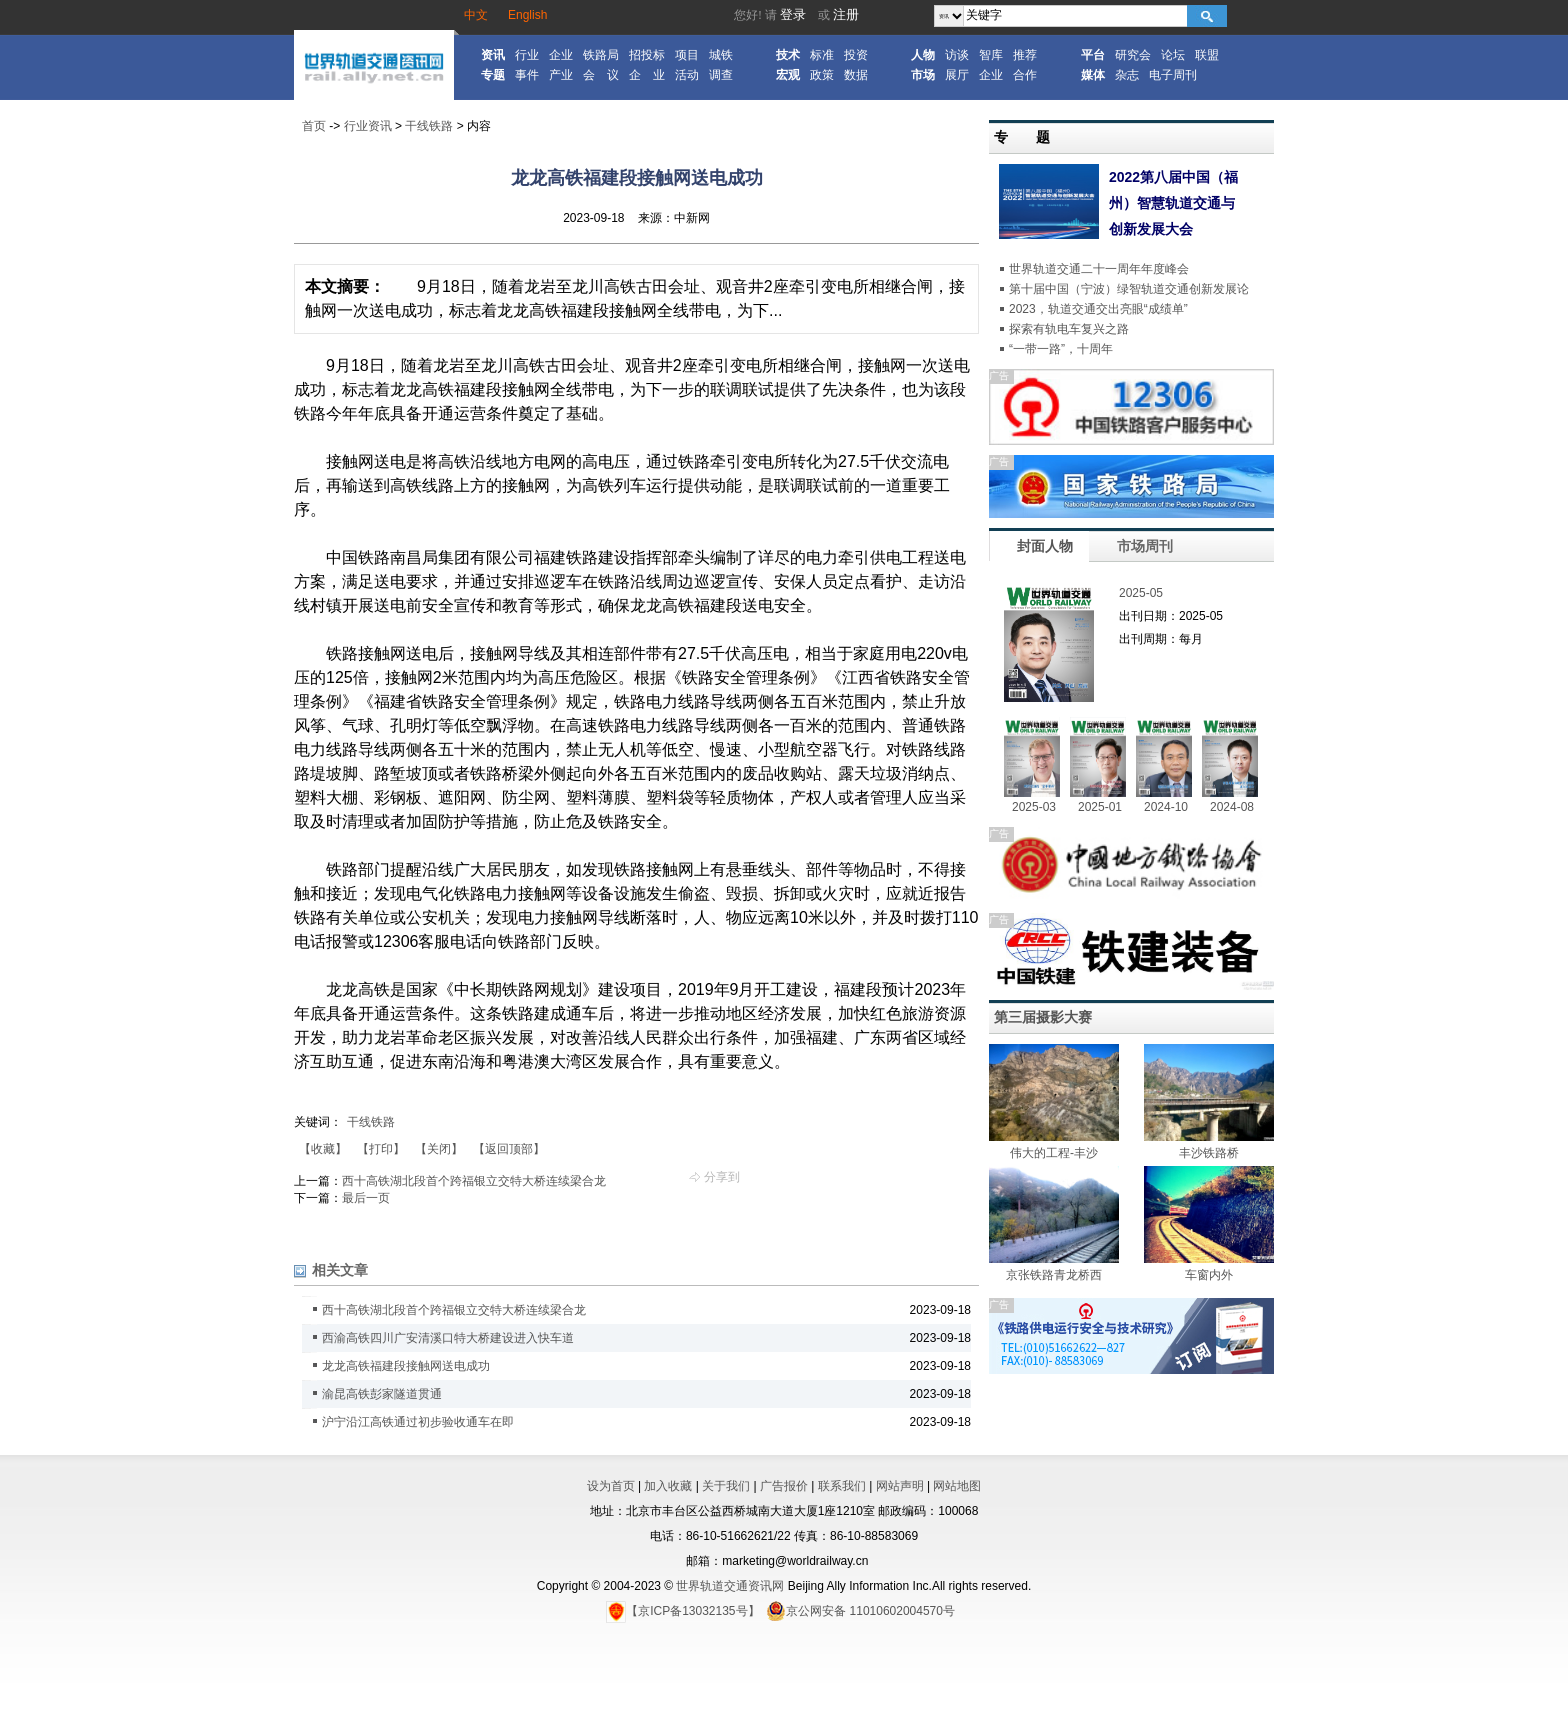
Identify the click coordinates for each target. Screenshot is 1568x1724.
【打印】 (381, 1149)
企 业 (647, 75)
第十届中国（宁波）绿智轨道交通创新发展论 (1129, 289)
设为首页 (611, 1486)
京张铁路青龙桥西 (1054, 1275)
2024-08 (1232, 807)
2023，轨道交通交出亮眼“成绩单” (1098, 309)
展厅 (957, 75)
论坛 (1173, 55)
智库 (991, 55)
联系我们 (842, 1486)
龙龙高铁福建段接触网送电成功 (406, 1366)
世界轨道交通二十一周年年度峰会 (1099, 269)
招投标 (647, 55)
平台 (1093, 55)
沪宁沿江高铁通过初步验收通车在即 (418, 1422)
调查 (721, 75)
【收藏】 (323, 1149)
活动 (687, 75)
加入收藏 (668, 1486)
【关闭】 (439, 1149)
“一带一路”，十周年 (1061, 349)
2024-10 (1166, 807)
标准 (822, 55)
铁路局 (601, 55)
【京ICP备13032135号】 (682, 1611)
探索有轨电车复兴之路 (1069, 329)
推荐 (1025, 55)
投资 (856, 55)
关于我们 (726, 1486)
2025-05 (1141, 593)
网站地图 (957, 1486)
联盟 (1207, 55)
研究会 (1133, 55)
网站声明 (900, 1486)
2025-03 (1034, 807)
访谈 (957, 55)
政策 (822, 75)
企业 (561, 55)
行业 (527, 55)
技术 (788, 55)
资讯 (493, 55)
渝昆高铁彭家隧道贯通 (382, 1394)
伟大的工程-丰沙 (1054, 1153)
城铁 (721, 55)
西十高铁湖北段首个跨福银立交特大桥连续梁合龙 (474, 1181)
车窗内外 (1209, 1275)
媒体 (1093, 75)
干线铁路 (429, 126)
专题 (493, 75)
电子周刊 (1173, 75)
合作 (1025, 75)
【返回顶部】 (509, 1149)
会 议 (601, 75)
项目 (687, 55)
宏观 (788, 75)
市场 (923, 75)
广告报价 (784, 1486)
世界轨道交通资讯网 (730, 1586)
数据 (856, 75)
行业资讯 (368, 126)
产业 (561, 75)
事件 (527, 75)
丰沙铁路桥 (1209, 1153)
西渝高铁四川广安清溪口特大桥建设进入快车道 (448, 1338)
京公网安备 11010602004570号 (860, 1611)
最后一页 (366, 1198)
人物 (923, 55)
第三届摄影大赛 (1043, 1017)
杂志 (1127, 75)
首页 (314, 126)
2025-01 (1100, 807)
